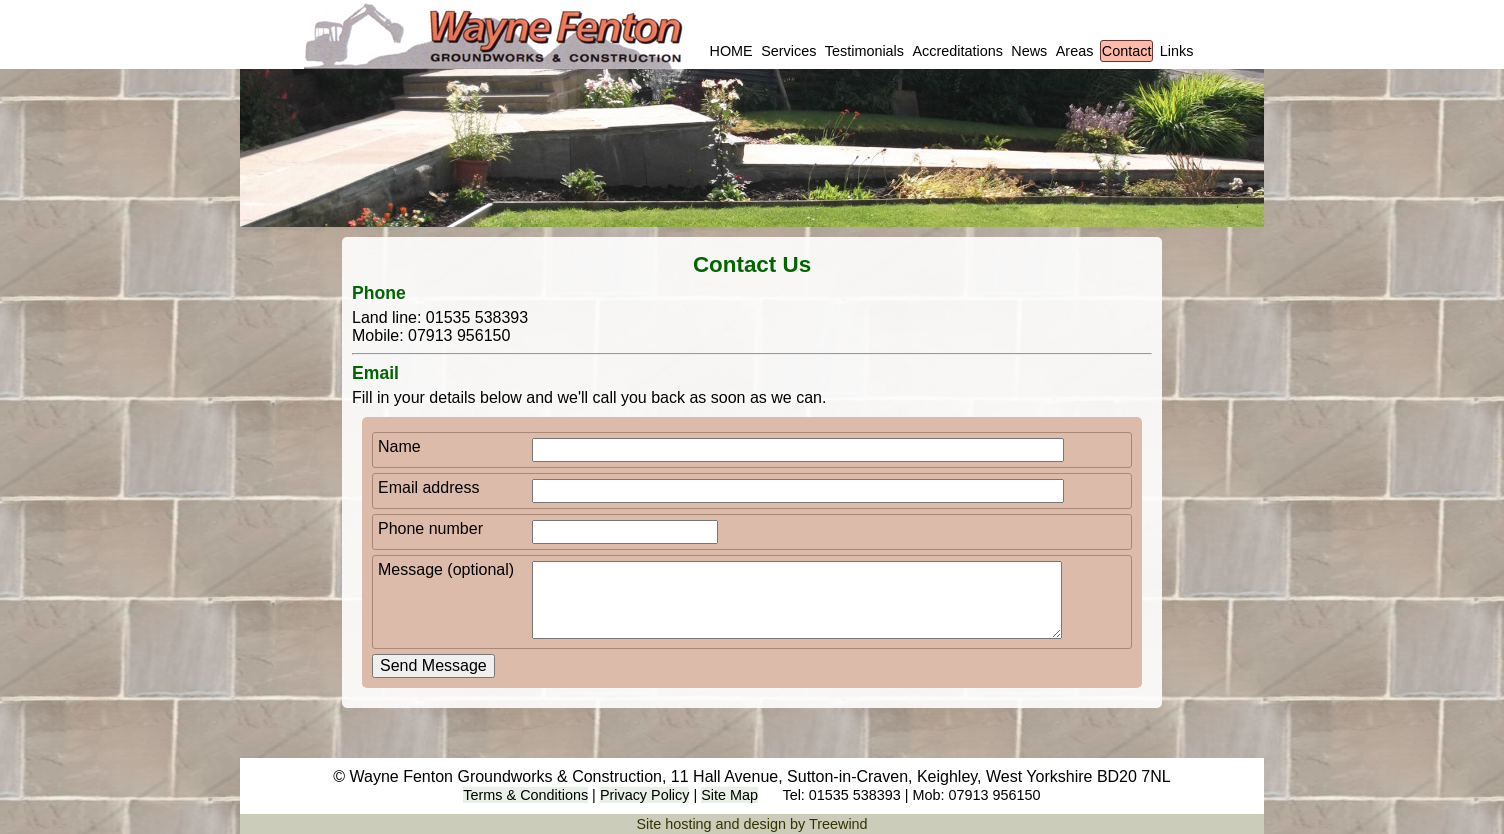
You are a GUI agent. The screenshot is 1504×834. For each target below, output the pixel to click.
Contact (1127, 51)
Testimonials (864, 51)
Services (788, 51)
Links (1177, 51)
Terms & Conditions (525, 795)
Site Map (729, 795)
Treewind (838, 824)
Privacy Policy (645, 795)
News (1029, 51)
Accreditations (957, 51)
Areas (1075, 51)
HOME (731, 51)
